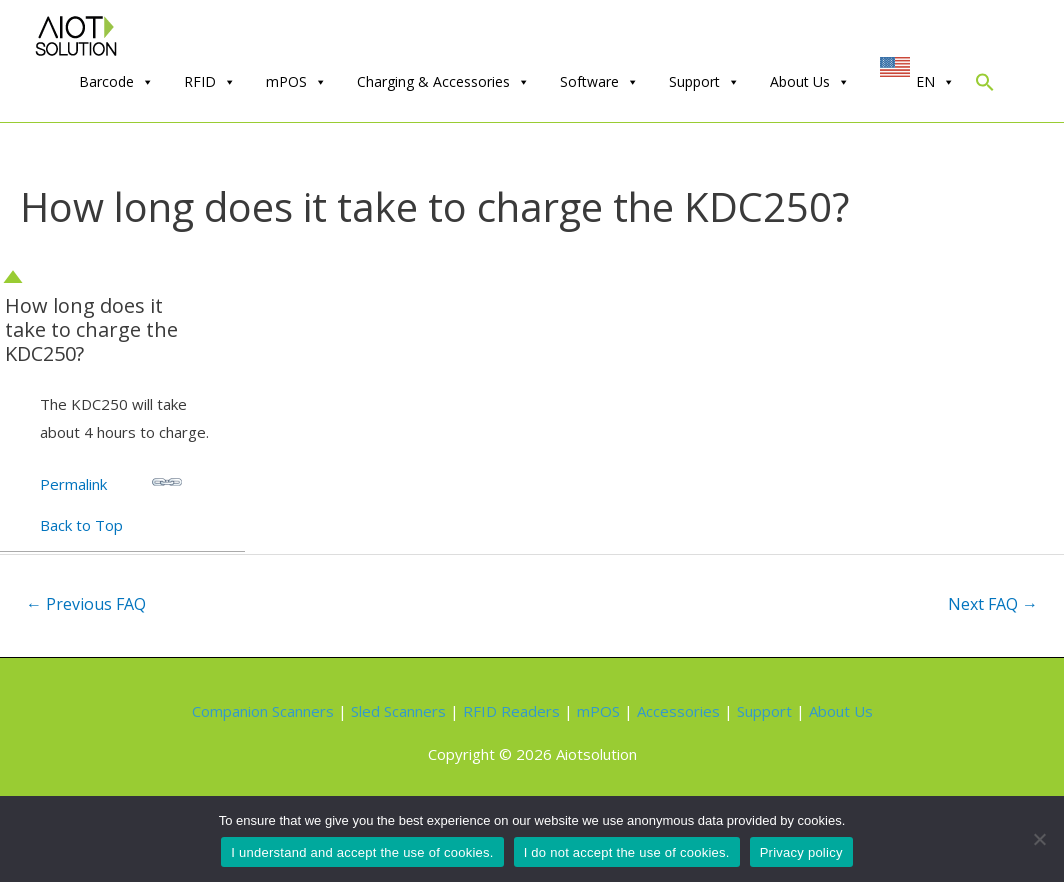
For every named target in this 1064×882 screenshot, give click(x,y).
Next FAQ (993, 604)
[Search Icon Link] (985, 86)
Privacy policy (801, 852)
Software (599, 82)
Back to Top (81, 525)
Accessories (678, 711)
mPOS (296, 82)
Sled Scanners (398, 711)
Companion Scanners (263, 711)
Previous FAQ (86, 604)
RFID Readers (511, 711)
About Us (810, 82)
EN (935, 82)
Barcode (116, 82)
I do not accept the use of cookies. (627, 852)
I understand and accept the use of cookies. (362, 852)
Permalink (111, 480)
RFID (210, 82)
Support (704, 82)
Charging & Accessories (443, 82)
